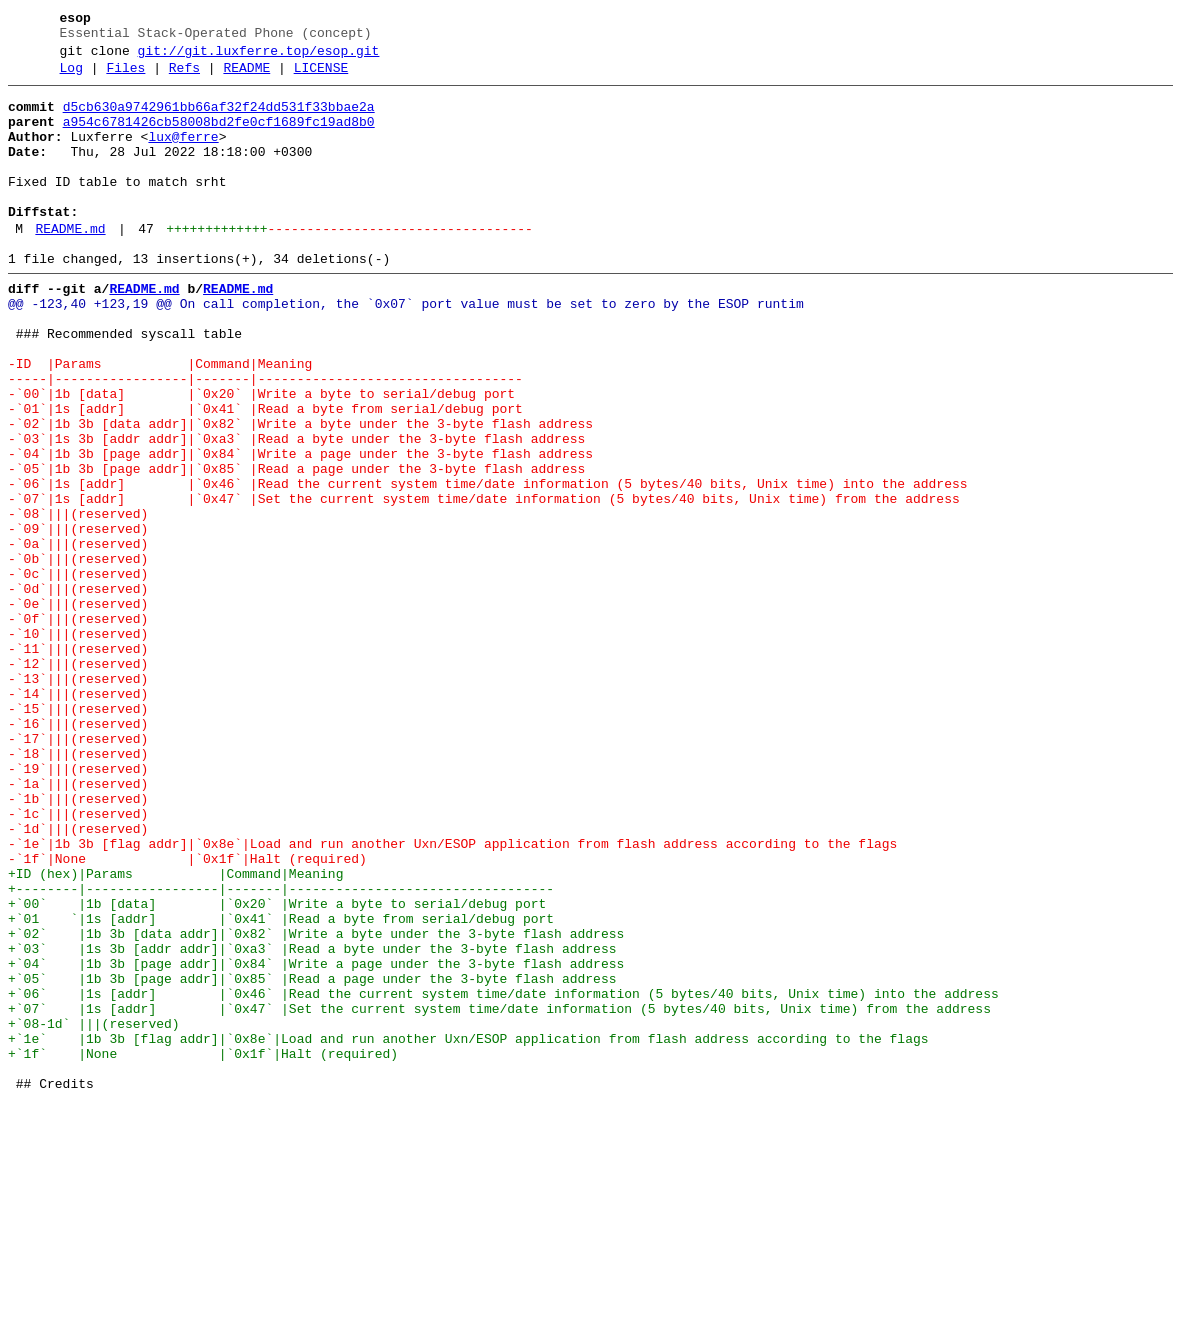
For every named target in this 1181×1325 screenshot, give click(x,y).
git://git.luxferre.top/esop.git (259, 57)
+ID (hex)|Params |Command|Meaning (175, 1033)
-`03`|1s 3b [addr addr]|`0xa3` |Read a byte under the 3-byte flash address (296, 511)
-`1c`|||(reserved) (78, 961)
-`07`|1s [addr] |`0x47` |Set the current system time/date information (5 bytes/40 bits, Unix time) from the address (484, 583)
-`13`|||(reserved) (78, 799)
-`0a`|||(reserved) (78, 637)
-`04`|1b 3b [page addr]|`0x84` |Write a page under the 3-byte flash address (300, 529)
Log (71, 77)
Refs (184, 77)
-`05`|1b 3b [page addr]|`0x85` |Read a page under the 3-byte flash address (296, 547)
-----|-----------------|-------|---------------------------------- (265, 439)
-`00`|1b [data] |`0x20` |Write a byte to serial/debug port (261, 457)
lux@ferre (183, 155)
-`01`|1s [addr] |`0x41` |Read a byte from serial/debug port (265, 475)
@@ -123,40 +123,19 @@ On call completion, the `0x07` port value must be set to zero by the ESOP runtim (406, 349)
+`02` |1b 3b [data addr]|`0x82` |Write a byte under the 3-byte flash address (316, 1105)
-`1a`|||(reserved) (78, 925)
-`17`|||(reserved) (78, 871)
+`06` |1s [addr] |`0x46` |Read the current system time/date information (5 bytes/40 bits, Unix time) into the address (503, 1177)
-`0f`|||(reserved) (78, 727)
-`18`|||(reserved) (78, 889)
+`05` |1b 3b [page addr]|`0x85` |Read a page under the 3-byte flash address (312, 1159)
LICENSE (321, 77)
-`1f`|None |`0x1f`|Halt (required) (187, 1015)
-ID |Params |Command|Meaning (160, 421)
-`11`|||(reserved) (78, 763)
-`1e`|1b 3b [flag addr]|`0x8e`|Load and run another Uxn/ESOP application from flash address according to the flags (452, 997)
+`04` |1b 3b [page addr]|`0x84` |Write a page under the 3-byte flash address (316, 1141)
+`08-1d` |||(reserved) (94, 1213)
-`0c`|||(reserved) (78, 673)
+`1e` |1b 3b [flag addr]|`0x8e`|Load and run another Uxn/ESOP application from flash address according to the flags (468, 1231)
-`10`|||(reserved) (78, 745)
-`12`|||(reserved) (78, 781)
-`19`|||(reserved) (78, 907)
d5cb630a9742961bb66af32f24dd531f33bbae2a (219, 119)
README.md (70, 265)
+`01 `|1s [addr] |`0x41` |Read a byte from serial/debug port (281, 1087)
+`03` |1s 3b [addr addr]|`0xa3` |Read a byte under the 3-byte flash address (312, 1123)
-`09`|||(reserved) (78, 619)
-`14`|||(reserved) (78, 817)
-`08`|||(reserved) (78, 601)
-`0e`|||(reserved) (78, 709)
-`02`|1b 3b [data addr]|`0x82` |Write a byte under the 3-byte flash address (300, 493)
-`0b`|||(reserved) (78, 655)
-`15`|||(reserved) (78, 835)
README (246, 77)
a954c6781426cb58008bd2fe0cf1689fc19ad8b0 (219, 137)
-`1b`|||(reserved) (78, 943)
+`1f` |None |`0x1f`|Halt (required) (203, 1249)
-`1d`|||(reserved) (78, 979)
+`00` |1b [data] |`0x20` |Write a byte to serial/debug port (277, 1069)
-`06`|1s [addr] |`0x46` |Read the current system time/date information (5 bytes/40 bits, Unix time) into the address (487, 565)
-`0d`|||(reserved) (78, 691)
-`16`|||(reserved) (78, 853)
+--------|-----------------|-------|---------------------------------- (281, 1051)
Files (125, 77)
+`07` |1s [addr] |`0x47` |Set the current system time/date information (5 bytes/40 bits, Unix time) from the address (499, 1195)
